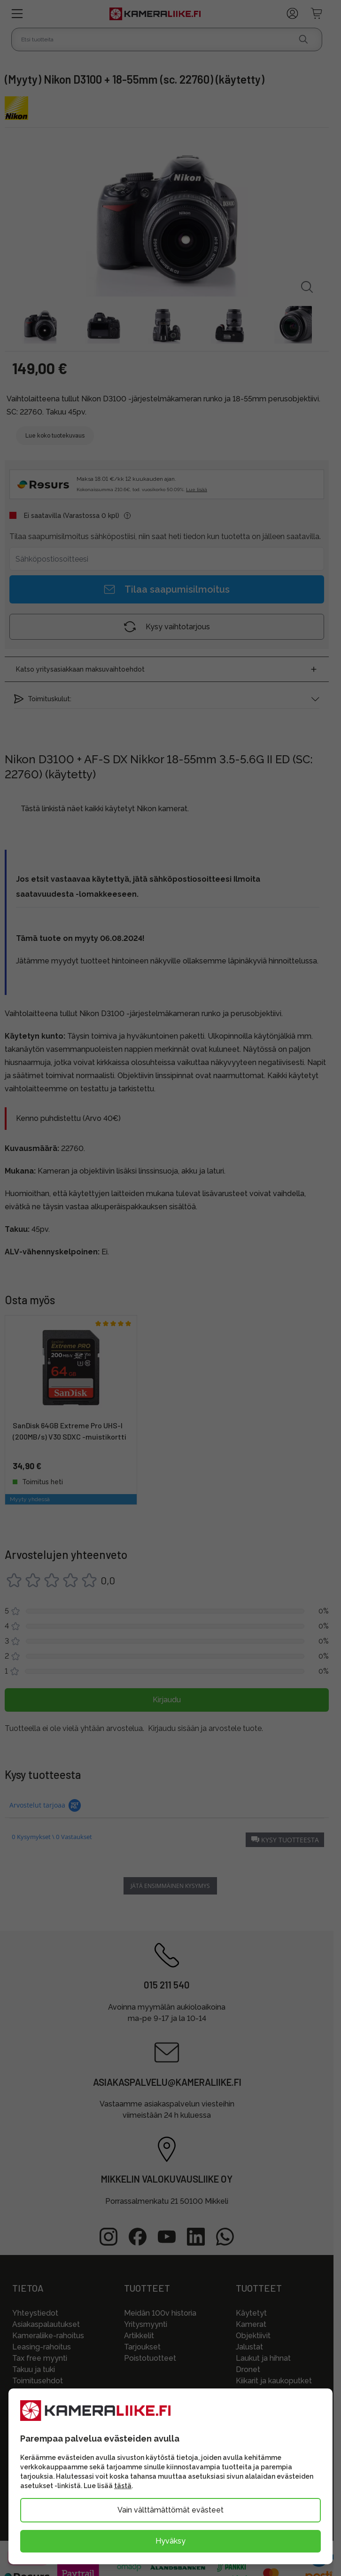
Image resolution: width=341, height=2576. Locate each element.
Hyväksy (170, 2541)
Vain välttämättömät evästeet (170, 2510)
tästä (123, 2486)
